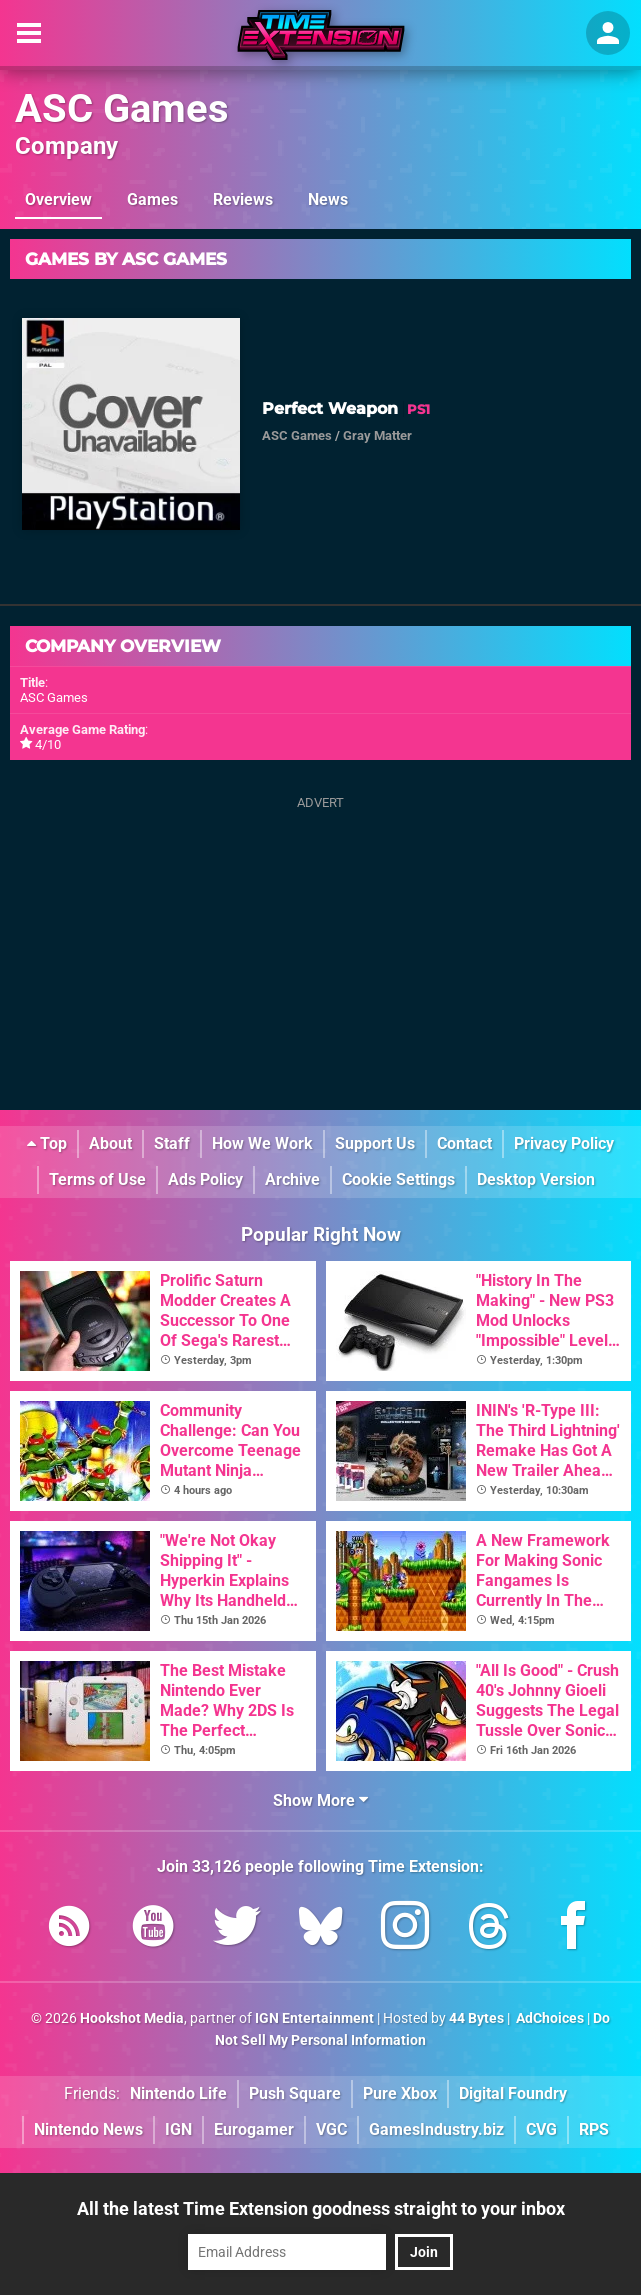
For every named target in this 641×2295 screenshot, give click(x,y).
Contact (464, 1143)
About (110, 1143)
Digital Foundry (513, 2093)
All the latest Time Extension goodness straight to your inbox (321, 2208)
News (328, 199)
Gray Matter (377, 435)
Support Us (375, 1143)
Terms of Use (97, 1179)
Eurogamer (254, 2129)
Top (47, 1143)
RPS (594, 2129)
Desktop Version (536, 1179)
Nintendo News (88, 2129)
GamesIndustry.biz (436, 2129)
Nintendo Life (178, 2093)
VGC (331, 2129)
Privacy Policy (564, 1143)
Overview (58, 199)
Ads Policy (205, 1179)
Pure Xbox (400, 2093)
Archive (292, 1179)
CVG (541, 2129)
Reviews (243, 199)
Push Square (295, 2093)
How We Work (262, 1143)
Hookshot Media (132, 2018)
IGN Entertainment (314, 2018)
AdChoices (548, 2018)
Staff (172, 1143)
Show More (320, 1800)
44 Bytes (476, 2018)
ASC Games (122, 108)
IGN (178, 2129)
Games (152, 199)
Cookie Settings (398, 1179)
